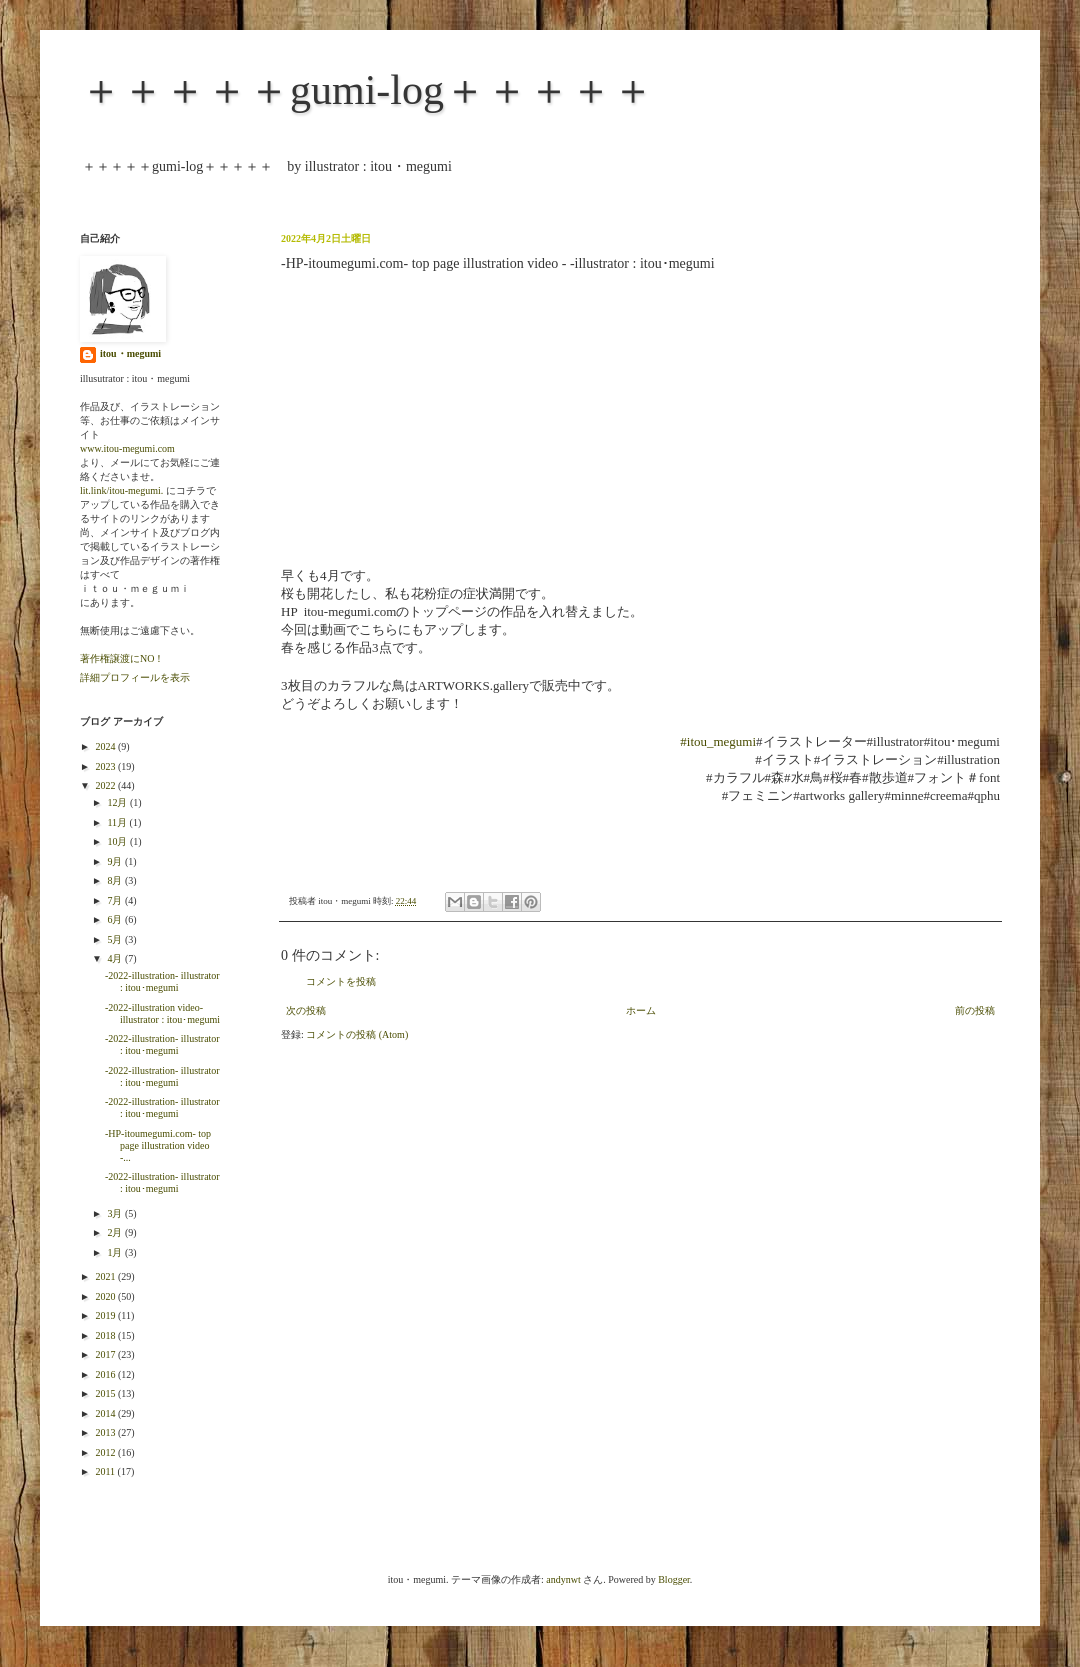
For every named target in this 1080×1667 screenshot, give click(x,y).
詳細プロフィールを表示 (135, 677)
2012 (106, 1452)
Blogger (674, 1579)
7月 (116, 900)
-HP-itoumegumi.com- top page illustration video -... (158, 1145)
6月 (116, 919)
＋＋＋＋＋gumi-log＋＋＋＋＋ (367, 90)
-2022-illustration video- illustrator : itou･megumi (162, 1013)
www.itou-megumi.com (127, 448)
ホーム (641, 1010)
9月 (116, 861)
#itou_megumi (718, 741)
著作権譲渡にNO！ (122, 658)
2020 (106, 1296)
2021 (106, 1276)
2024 (106, 746)
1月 (116, 1252)
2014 (106, 1413)
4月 (116, 958)
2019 (106, 1315)
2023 (106, 766)
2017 (106, 1354)
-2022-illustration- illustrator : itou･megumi (162, 981)
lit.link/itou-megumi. (121, 490)
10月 (118, 841)
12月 (118, 802)
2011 (106, 1471)
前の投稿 (975, 1010)
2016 (106, 1374)
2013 (106, 1432)
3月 (116, 1213)
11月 (118, 822)
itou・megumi (130, 353)
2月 (116, 1232)
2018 (106, 1335)
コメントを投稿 (341, 981)
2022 (106, 785)
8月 (116, 880)
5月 (116, 939)
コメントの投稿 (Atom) (357, 1034)
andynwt (563, 1579)
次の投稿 (306, 1010)
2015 (106, 1393)
